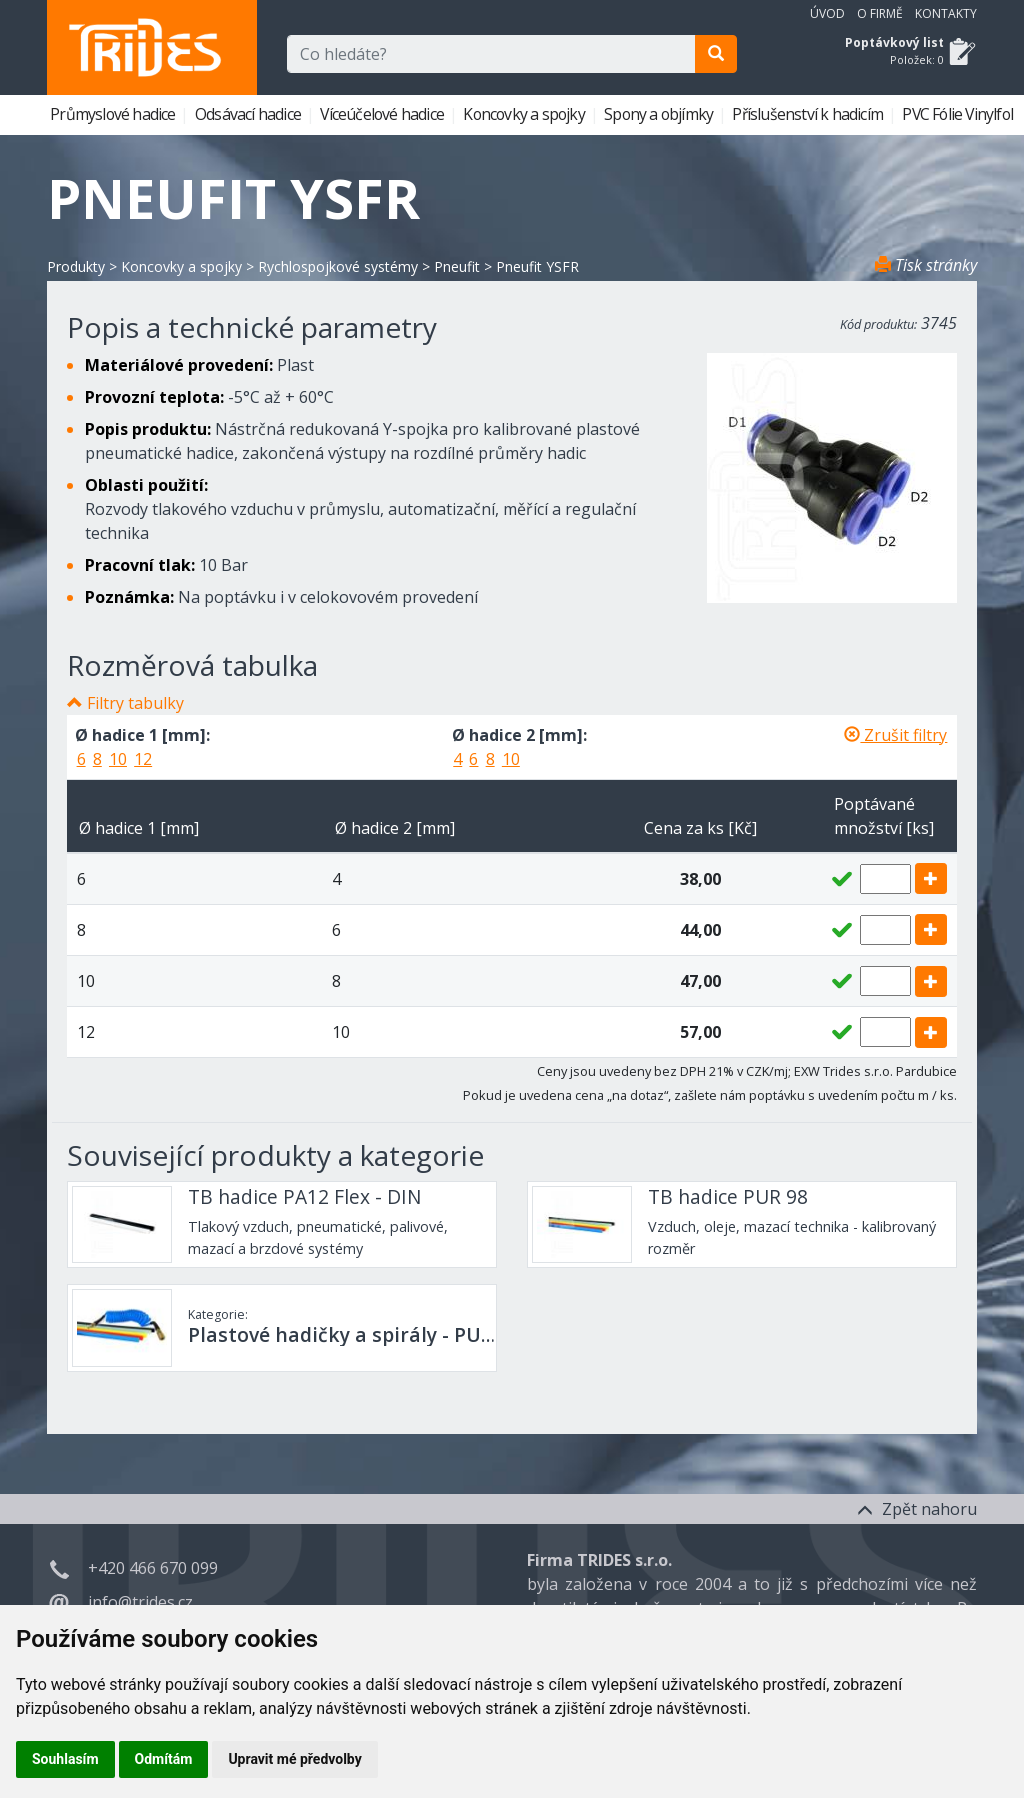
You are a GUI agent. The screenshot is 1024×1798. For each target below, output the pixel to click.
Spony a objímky (660, 114)
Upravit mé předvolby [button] (294, 1759)
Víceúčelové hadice (383, 114)
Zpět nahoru (917, 1509)
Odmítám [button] (164, 1759)
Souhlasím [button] (65, 1759)
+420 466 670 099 (153, 1568)
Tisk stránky (926, 265)
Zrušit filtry (895, 735)
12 (143, 759)
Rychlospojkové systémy (338, 266)
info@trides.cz (140, 1602)
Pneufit (457, 266)
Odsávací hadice (249, 114)
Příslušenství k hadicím (809, 114)
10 (118, 759)
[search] (716, 54)
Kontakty (946, 13)
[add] (931, 878)
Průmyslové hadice (114, 114)
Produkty (76, 266)
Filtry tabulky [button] (135, 703)
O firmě (880, 13)
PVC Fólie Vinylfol (959, 114)
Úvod (827, 13)
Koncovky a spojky (525, 114)
